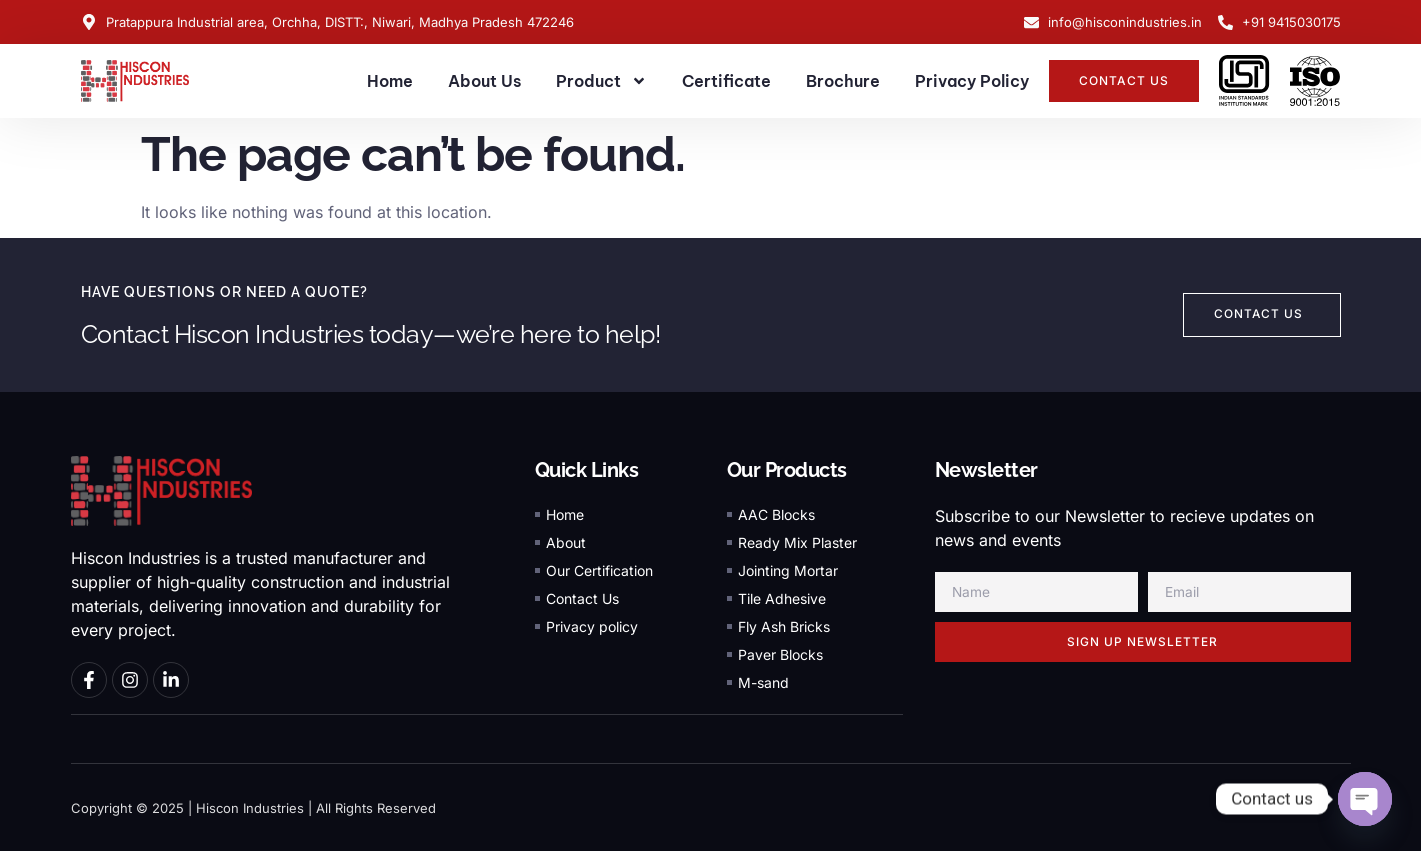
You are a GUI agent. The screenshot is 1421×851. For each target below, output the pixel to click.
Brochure (843, 81)
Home (390, 81)
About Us (484, 81)
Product (601, 81)
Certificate (726, 81)
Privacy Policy (972, 81)
